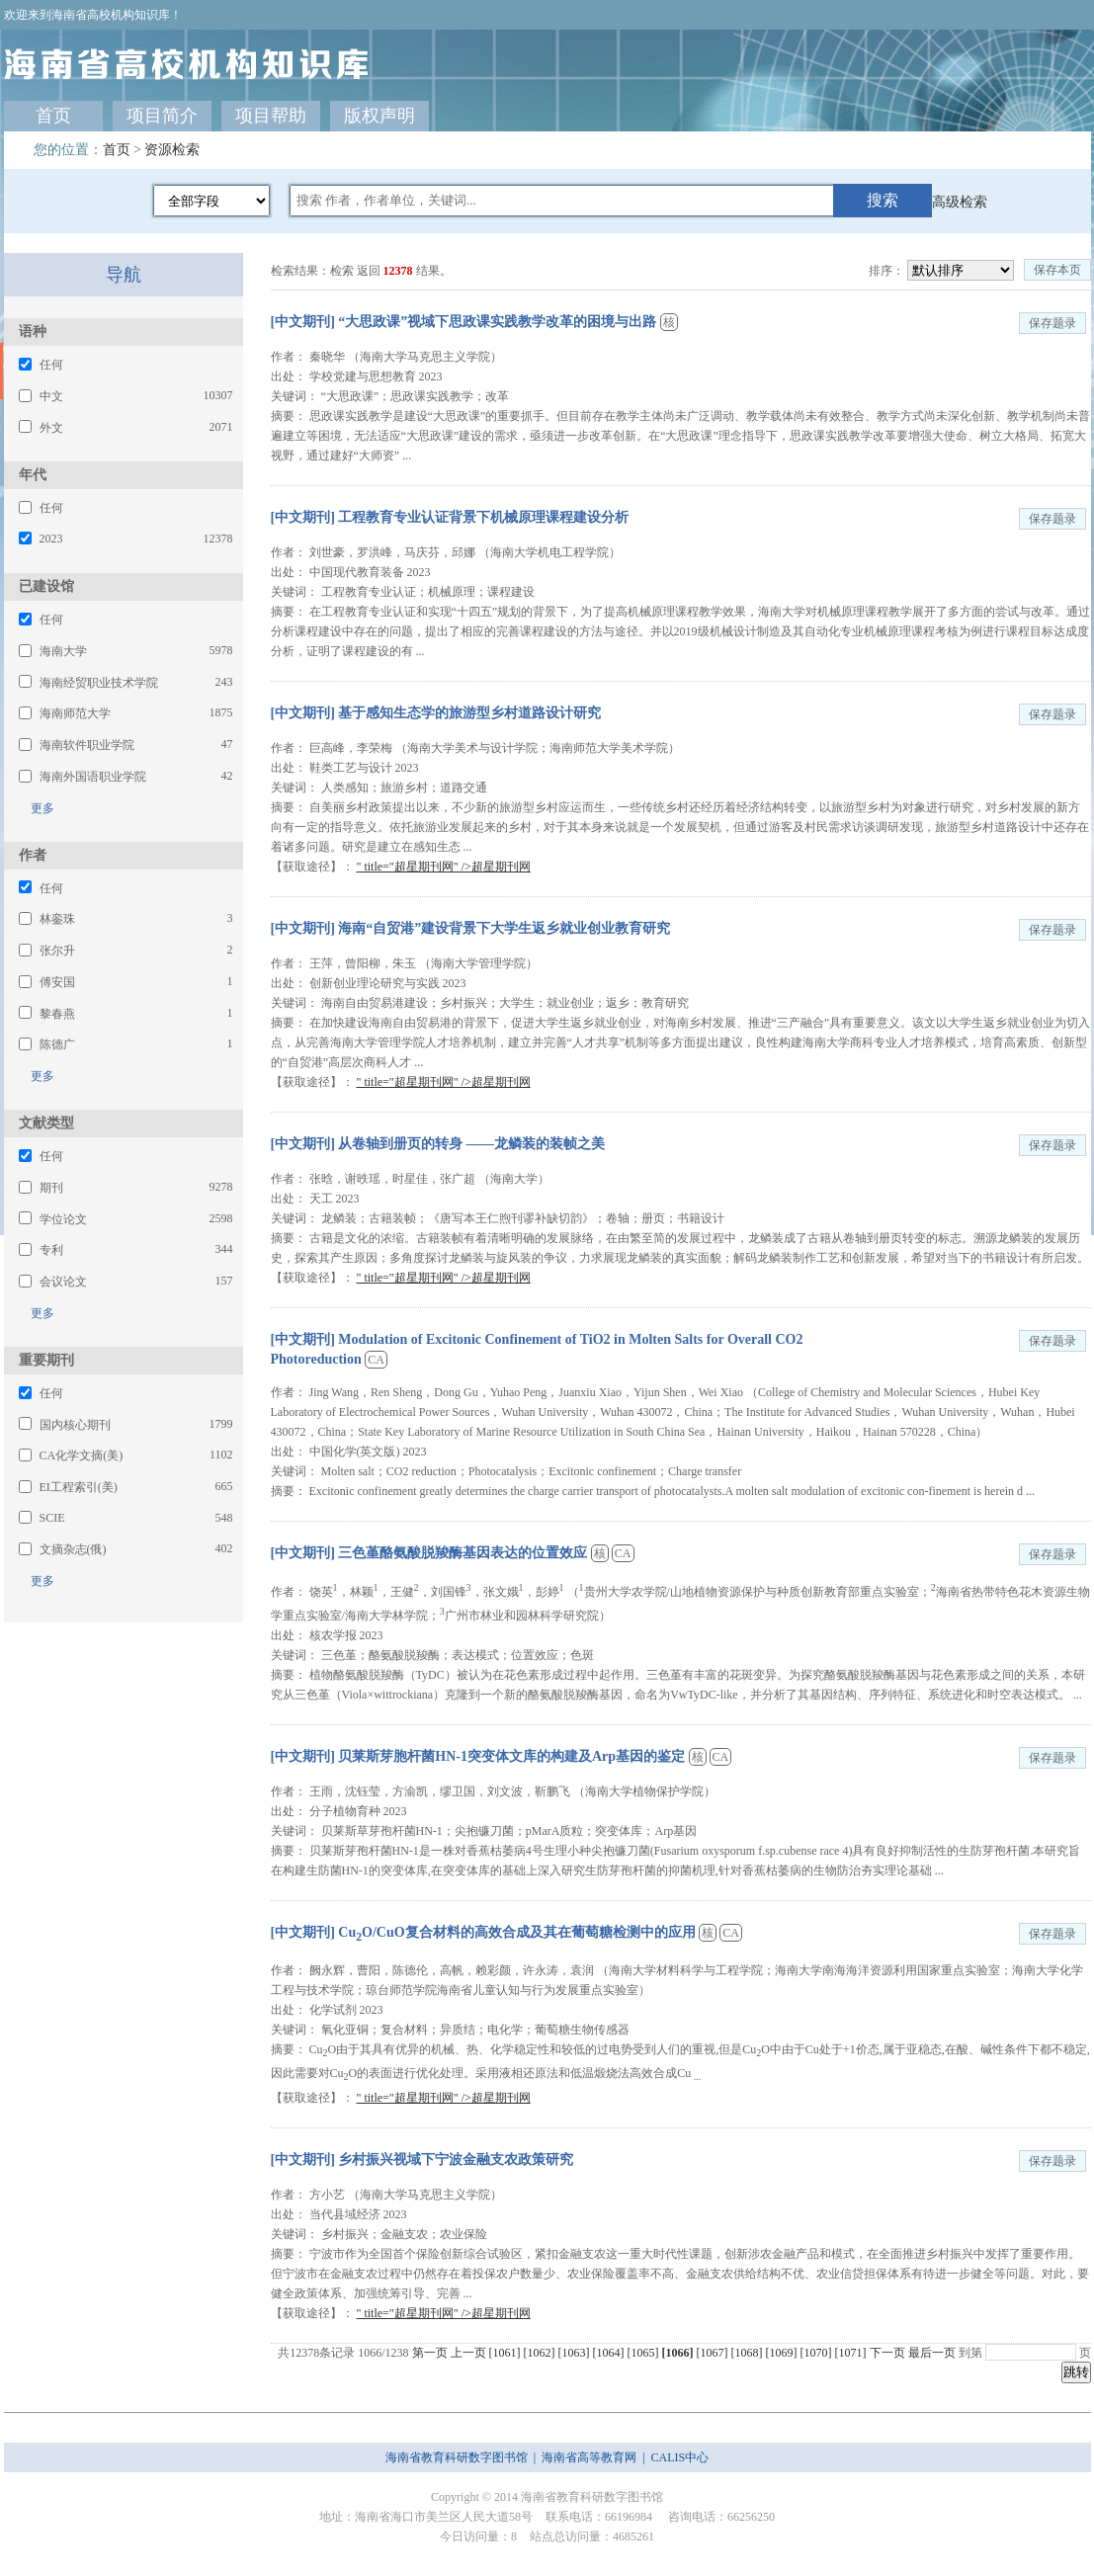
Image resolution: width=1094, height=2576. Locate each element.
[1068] (748, 2353)
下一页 (887, 2353)
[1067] (714, 2353)
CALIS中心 (680, 2457)
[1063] (575, 2353)
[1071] (852, 2353)
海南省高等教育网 (589, 2457)
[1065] (645, 2353)
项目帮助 (270, 115)
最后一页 (932, 2353)
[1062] (541, 2353)
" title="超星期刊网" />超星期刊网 (444, 866)
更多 (36, 808)
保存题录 (1052, 323)
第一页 (430, 2353)
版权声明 (379, 115)
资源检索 (172, 149)
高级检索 (959, 202)
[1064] (610, 2353)
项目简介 (162, 115)
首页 (53, 115)
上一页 (468, 2353)
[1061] (506, 2353)
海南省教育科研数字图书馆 (456, 2457)
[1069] (783, 2353)
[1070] (817, 2353)
